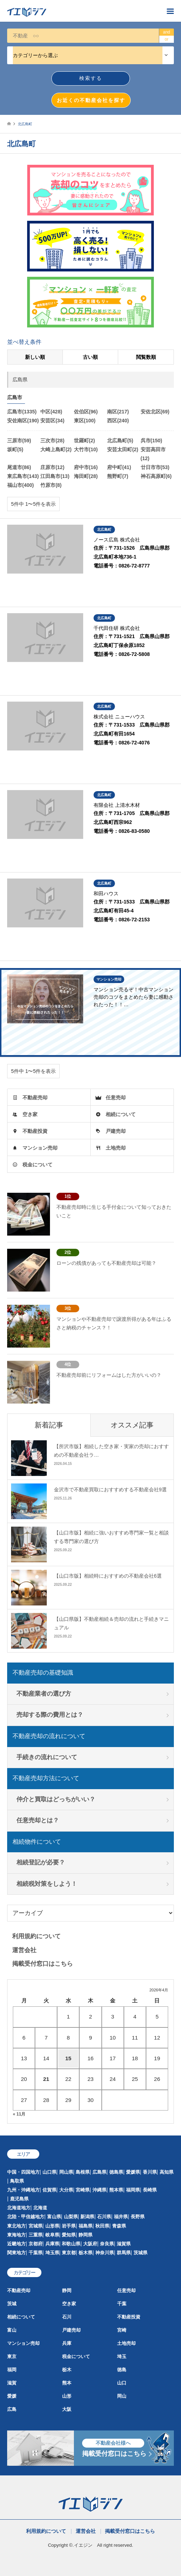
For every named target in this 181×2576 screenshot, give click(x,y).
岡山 (121, 2396)
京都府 (35, 2243)
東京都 (69, 2252)
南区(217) (118, 411)
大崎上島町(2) (55, 449)
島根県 (83, 2172)
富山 (11, 2330)
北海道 (40, 2207)
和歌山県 (71, 2243)
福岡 (11, 2369)
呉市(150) (151, 440)
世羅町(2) (84, 440)
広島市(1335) (21, 411)
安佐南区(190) (23, 420)
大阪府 (90, 2243)
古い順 (90, 357)
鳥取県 (17, 2181)
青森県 (119, 2226)
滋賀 (11, 2383)
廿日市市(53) (155, 467)
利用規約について (36, 1936)
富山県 (54, 2216)
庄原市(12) (52, 467)
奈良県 (107, 2243)
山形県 (52, 2226)
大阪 (66, 2409)
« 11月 (19, 2114)
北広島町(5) (120, 440)
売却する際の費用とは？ (49, 1714)
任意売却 (116, 1097)
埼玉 (121, 2356)
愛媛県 (133, 2172)
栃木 (66, 2369)
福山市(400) (20, 485)
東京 (11, 2356)
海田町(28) (86, 476)
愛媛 (11, 2396)
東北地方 (16, 2226)
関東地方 (16, 2252)
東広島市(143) (23, 476)
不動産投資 (34, 1131)
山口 (121, 2383)
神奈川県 (104, 2252)
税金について (37, 1164)
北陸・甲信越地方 (25, 2216)
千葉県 (35, 2252)
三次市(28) (52, 440)
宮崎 (121, 2330)
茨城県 (140, 2252)
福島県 (85, 2226)
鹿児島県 (19, 2198)
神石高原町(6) (156, 476)
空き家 (29, 1114)
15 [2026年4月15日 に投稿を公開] (68, 2058)
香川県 (150, 2172)
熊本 (66, 2383)
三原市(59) (19, 440)
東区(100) (85, 420)
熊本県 (116, 2190)
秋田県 (102, 2226)
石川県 (104, 2216)
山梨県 (71, 2216)
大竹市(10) (86, 449)
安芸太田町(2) (122, 449)
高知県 (167, 2172)
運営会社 (24, 1950)
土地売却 (116, 1148)
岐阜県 (52, 2235)
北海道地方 (18, 2207)
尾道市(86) (19, 467)
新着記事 (49, 1425)
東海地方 (16, 2235)
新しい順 (35, 357)
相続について (121, 1114)
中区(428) (51, 411)
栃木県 (85, 2252)
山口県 (49, 2172)
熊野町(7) (117, 476)
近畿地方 (16, 2243)
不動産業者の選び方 (43, 1693)
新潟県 (87, 2216)
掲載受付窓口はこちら (42, 1963)
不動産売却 (34, 1097)
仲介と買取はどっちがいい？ (55, 1799)
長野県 (138, 2216)
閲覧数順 (146, 357)
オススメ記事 (132, 1425)
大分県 (66, 2190)
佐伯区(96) (86, 411)
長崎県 (150, 2190)
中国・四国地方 (23, 2172)
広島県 (99, 2172)
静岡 (66, 2290)
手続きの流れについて (46, 1757)
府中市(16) (86, 467)
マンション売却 (39, 1148)
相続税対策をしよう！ (46, 1883)
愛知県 (69, 2235)
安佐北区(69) (155, 411)
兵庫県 (52, 2243)
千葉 (121, 2303)
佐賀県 (49, 2190)
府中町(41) (119, 467)
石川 (66, 2317)
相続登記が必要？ (40, 1862)
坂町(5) (15, 449)
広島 (11, 2409)
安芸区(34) (52, 420)
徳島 (121, 2369)
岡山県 (66, 2172)
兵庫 (66, 2343)
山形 (66, 2396)
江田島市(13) (54, 476)
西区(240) (118, 420)
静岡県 (85, 2235)
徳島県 (116, 2172)
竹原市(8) (50, 485)
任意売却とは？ (37, 1820)
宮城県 (35, 2226)
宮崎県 (83, 2190)
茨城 (11, 2303)
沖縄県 (99, 2190)
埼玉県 (52, 2252)
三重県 (35, 2235)
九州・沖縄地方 (23, 2190)
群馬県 (124, 2252)
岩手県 (69, 2226)
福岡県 (133, 2190)
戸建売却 (116, 1131)
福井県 (121, 2216)
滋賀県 (124, 2243)
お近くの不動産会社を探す (91, 100)
